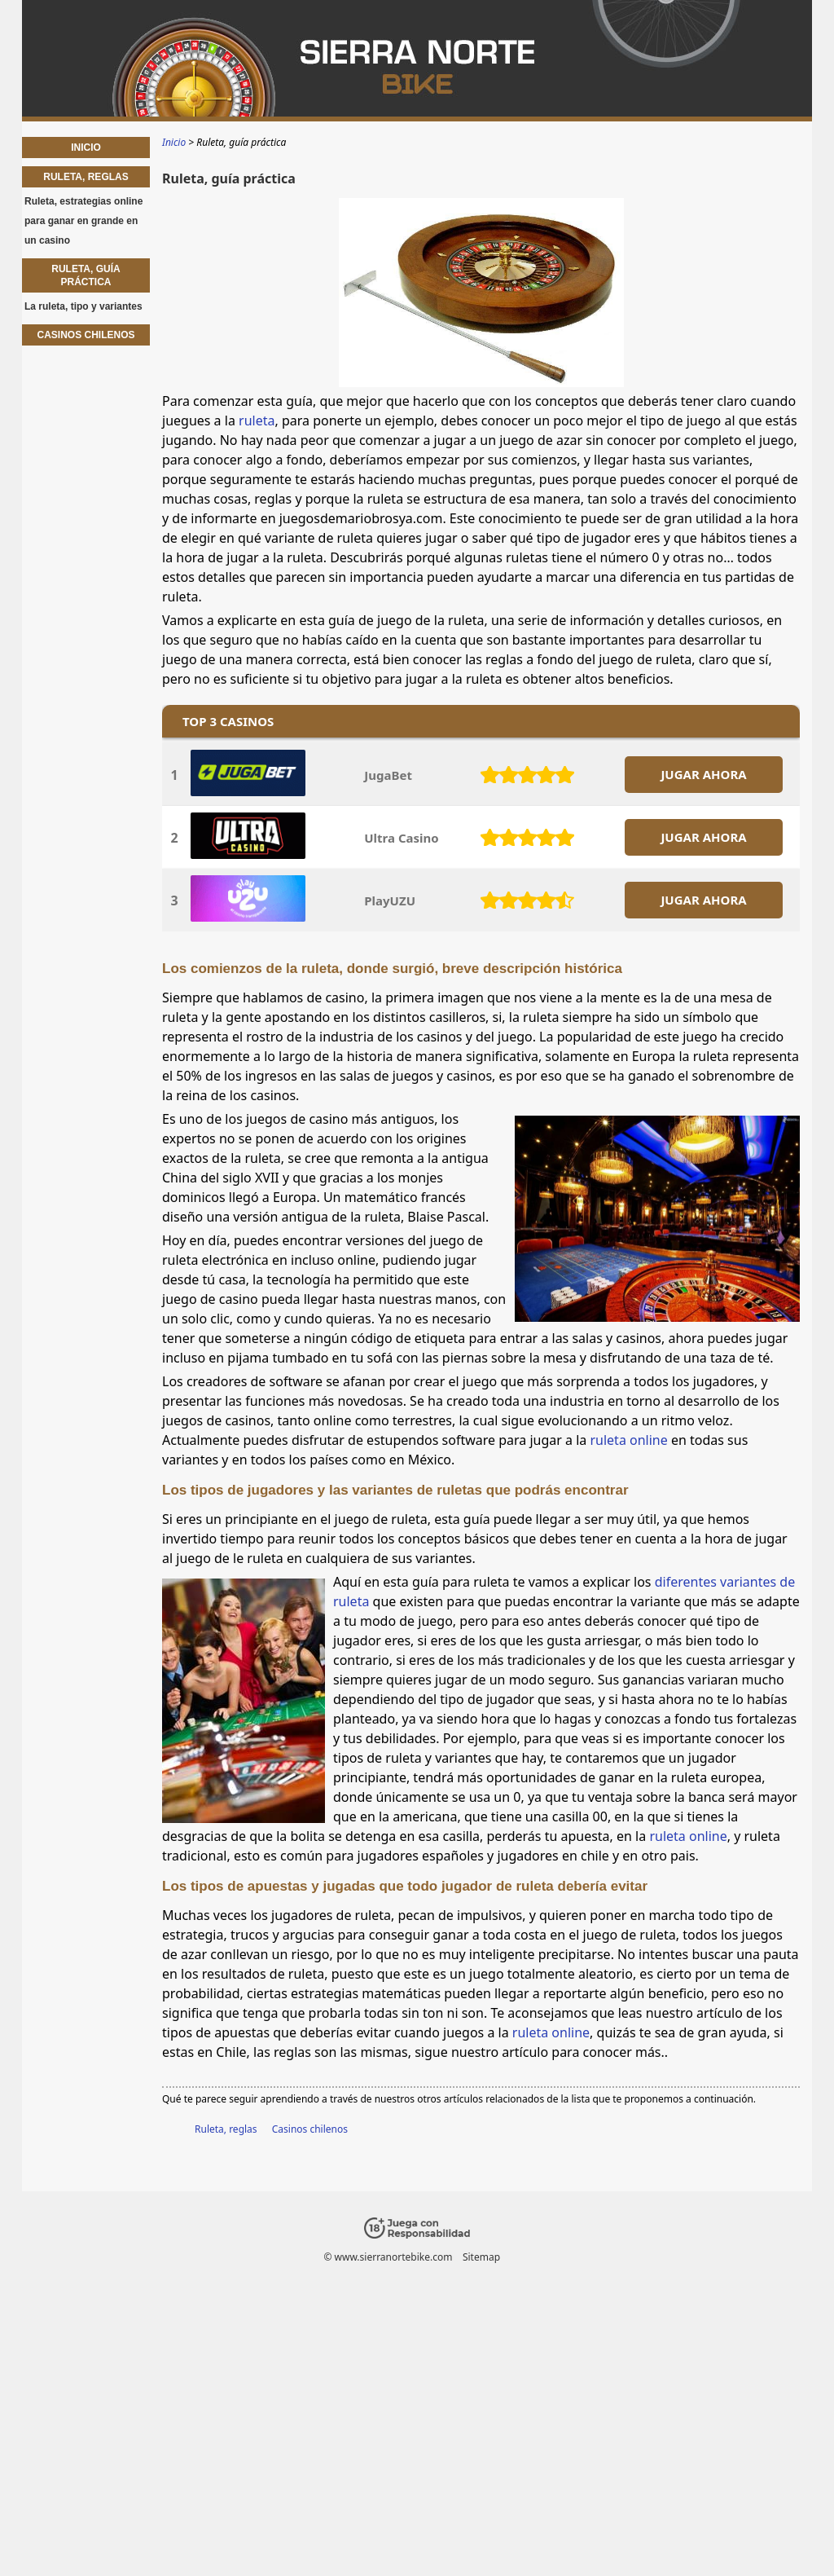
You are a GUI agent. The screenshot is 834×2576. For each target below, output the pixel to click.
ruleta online (628, 1440)
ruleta (256, 420)
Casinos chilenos (310, 2129)
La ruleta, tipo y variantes (83, 306)
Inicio (86, 147)
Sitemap (481, 2257)
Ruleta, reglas (226, 2129)
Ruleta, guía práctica (85, 275)
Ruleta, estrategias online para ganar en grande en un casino (83, 221)
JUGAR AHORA (703, 774)
